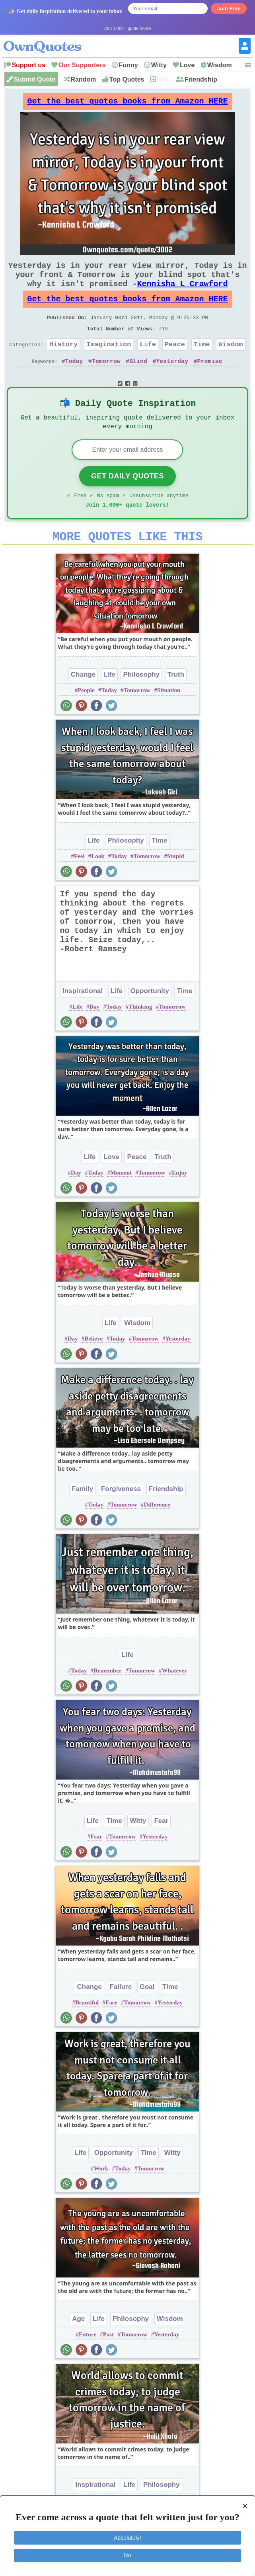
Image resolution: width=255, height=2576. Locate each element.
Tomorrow (106, 380)
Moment (121, 1200)
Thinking (140, 1034)
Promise (209, 380)
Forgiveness (121, 1516)
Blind (138, 380)
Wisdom (219, 65)
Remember (107, 1698)
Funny (128, 65)
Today (74, 380)
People (86, 718)
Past (108, 2362)
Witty (159, 65)
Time (202, 361)
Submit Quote (34, 79)
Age (78, 2346)
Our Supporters (81, 65)
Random (83, 79)
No (127, 2555)
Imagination (108, 361)
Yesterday (172, 380)
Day (94, 1034)
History (63, 361)
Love (187, 65)
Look (97, 884)
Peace (175, 361)
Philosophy (141, 702)
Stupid (175, 884)
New (163, 79)
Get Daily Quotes (127, 499)
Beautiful (87, 2030)
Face (111, 2030)
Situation (168, 718)
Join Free (228, 9)
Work (101, 2196)
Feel (79, 884)
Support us (28, 65)
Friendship (201, 79)
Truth (176, 702)
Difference (157, 1532)
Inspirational (82, 1019)
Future (87, 2362)
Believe (93, 1366)
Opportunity (149, 1019)
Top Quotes (126, 79)
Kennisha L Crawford (182, 293)
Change (83, 702)
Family (82, 1516)
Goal (147, 2014)
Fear (161, 1848)
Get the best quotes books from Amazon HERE (127, 103)
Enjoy (179, 1200)
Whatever (174, 1698)
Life (148, 361)
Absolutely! (127, 2538)
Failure (120, 2014)
